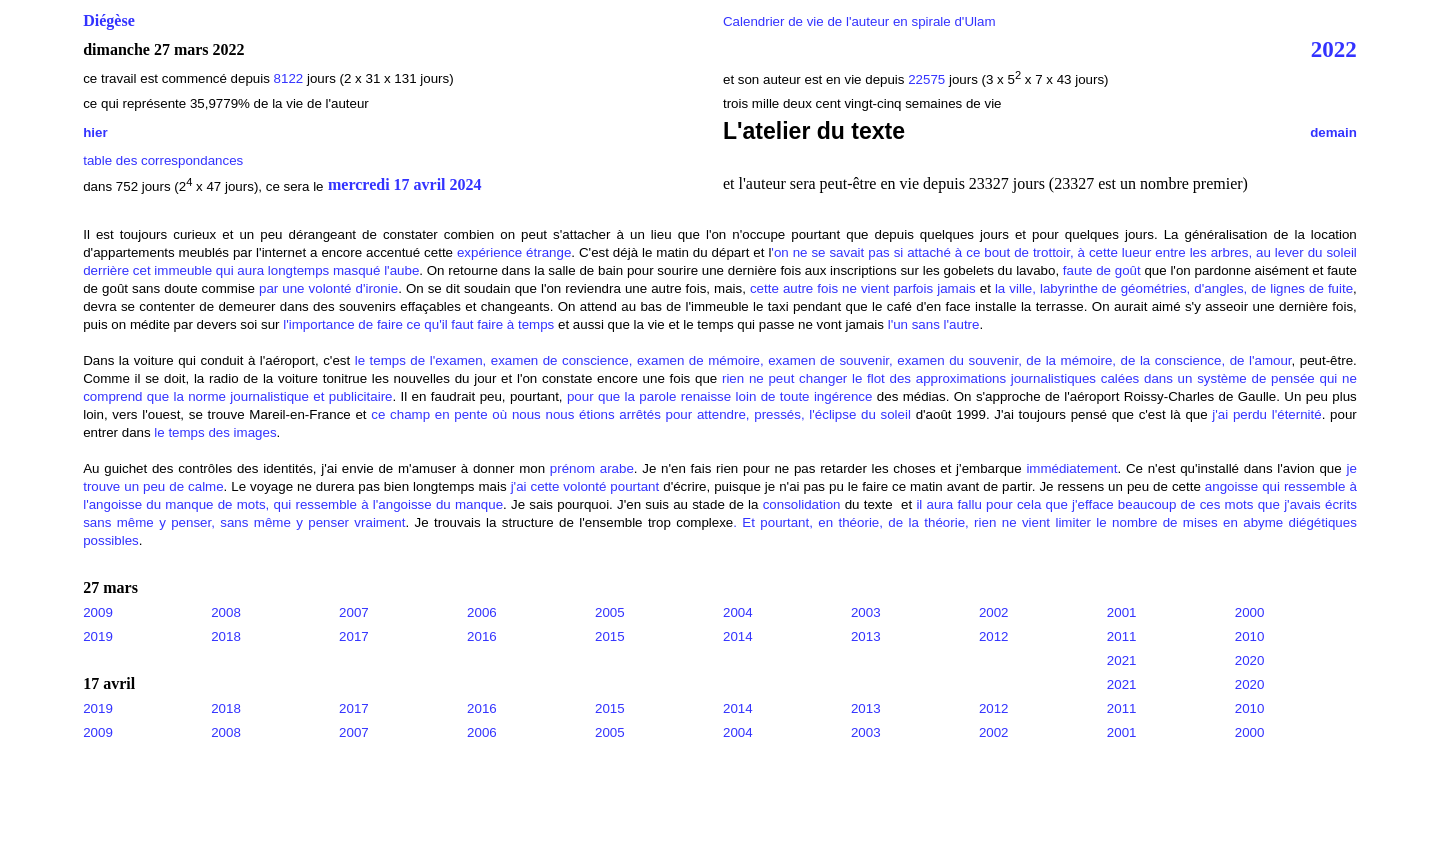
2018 (226, 636)
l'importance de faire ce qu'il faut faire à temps (418, 324)
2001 (1122, 612)
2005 (610, 612)
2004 (738, 612)
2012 (994, 636)
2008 (226, 612)
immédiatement (1071, 468)
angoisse (1231, 486)
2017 (354, 636)
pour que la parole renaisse (649, 396)
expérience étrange (514, 252)
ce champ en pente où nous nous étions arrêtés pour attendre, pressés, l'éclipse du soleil (641, 414)
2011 (1122, 636)
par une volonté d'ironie (328, 288)
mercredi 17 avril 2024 (405, 185)
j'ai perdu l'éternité (1266, 414)
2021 (1122, 660)
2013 (866, 636)
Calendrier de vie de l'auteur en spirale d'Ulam (859, 21)
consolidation (802, 504)
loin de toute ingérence (804, 396)
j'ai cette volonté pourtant (585, 486)
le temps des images (215, 432)
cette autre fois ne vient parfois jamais (863, 288)
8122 (289, 78)
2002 (994, 612)
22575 (928, 79)
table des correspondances (163, 160)
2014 (738, 636)
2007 (354, 612)
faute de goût (1102, 270)
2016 (482, 636)
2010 (1250, 636)
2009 (98, 612)
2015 (610, 636)
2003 (866, 612)
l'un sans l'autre (934, 324)
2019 (98, 636)
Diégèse (109, 20)
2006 (482, 612)
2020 (1250, 660)
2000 (1250, 612)
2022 (1334, 49)
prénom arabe (592, 468)
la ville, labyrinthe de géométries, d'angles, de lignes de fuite (1174, 288)
